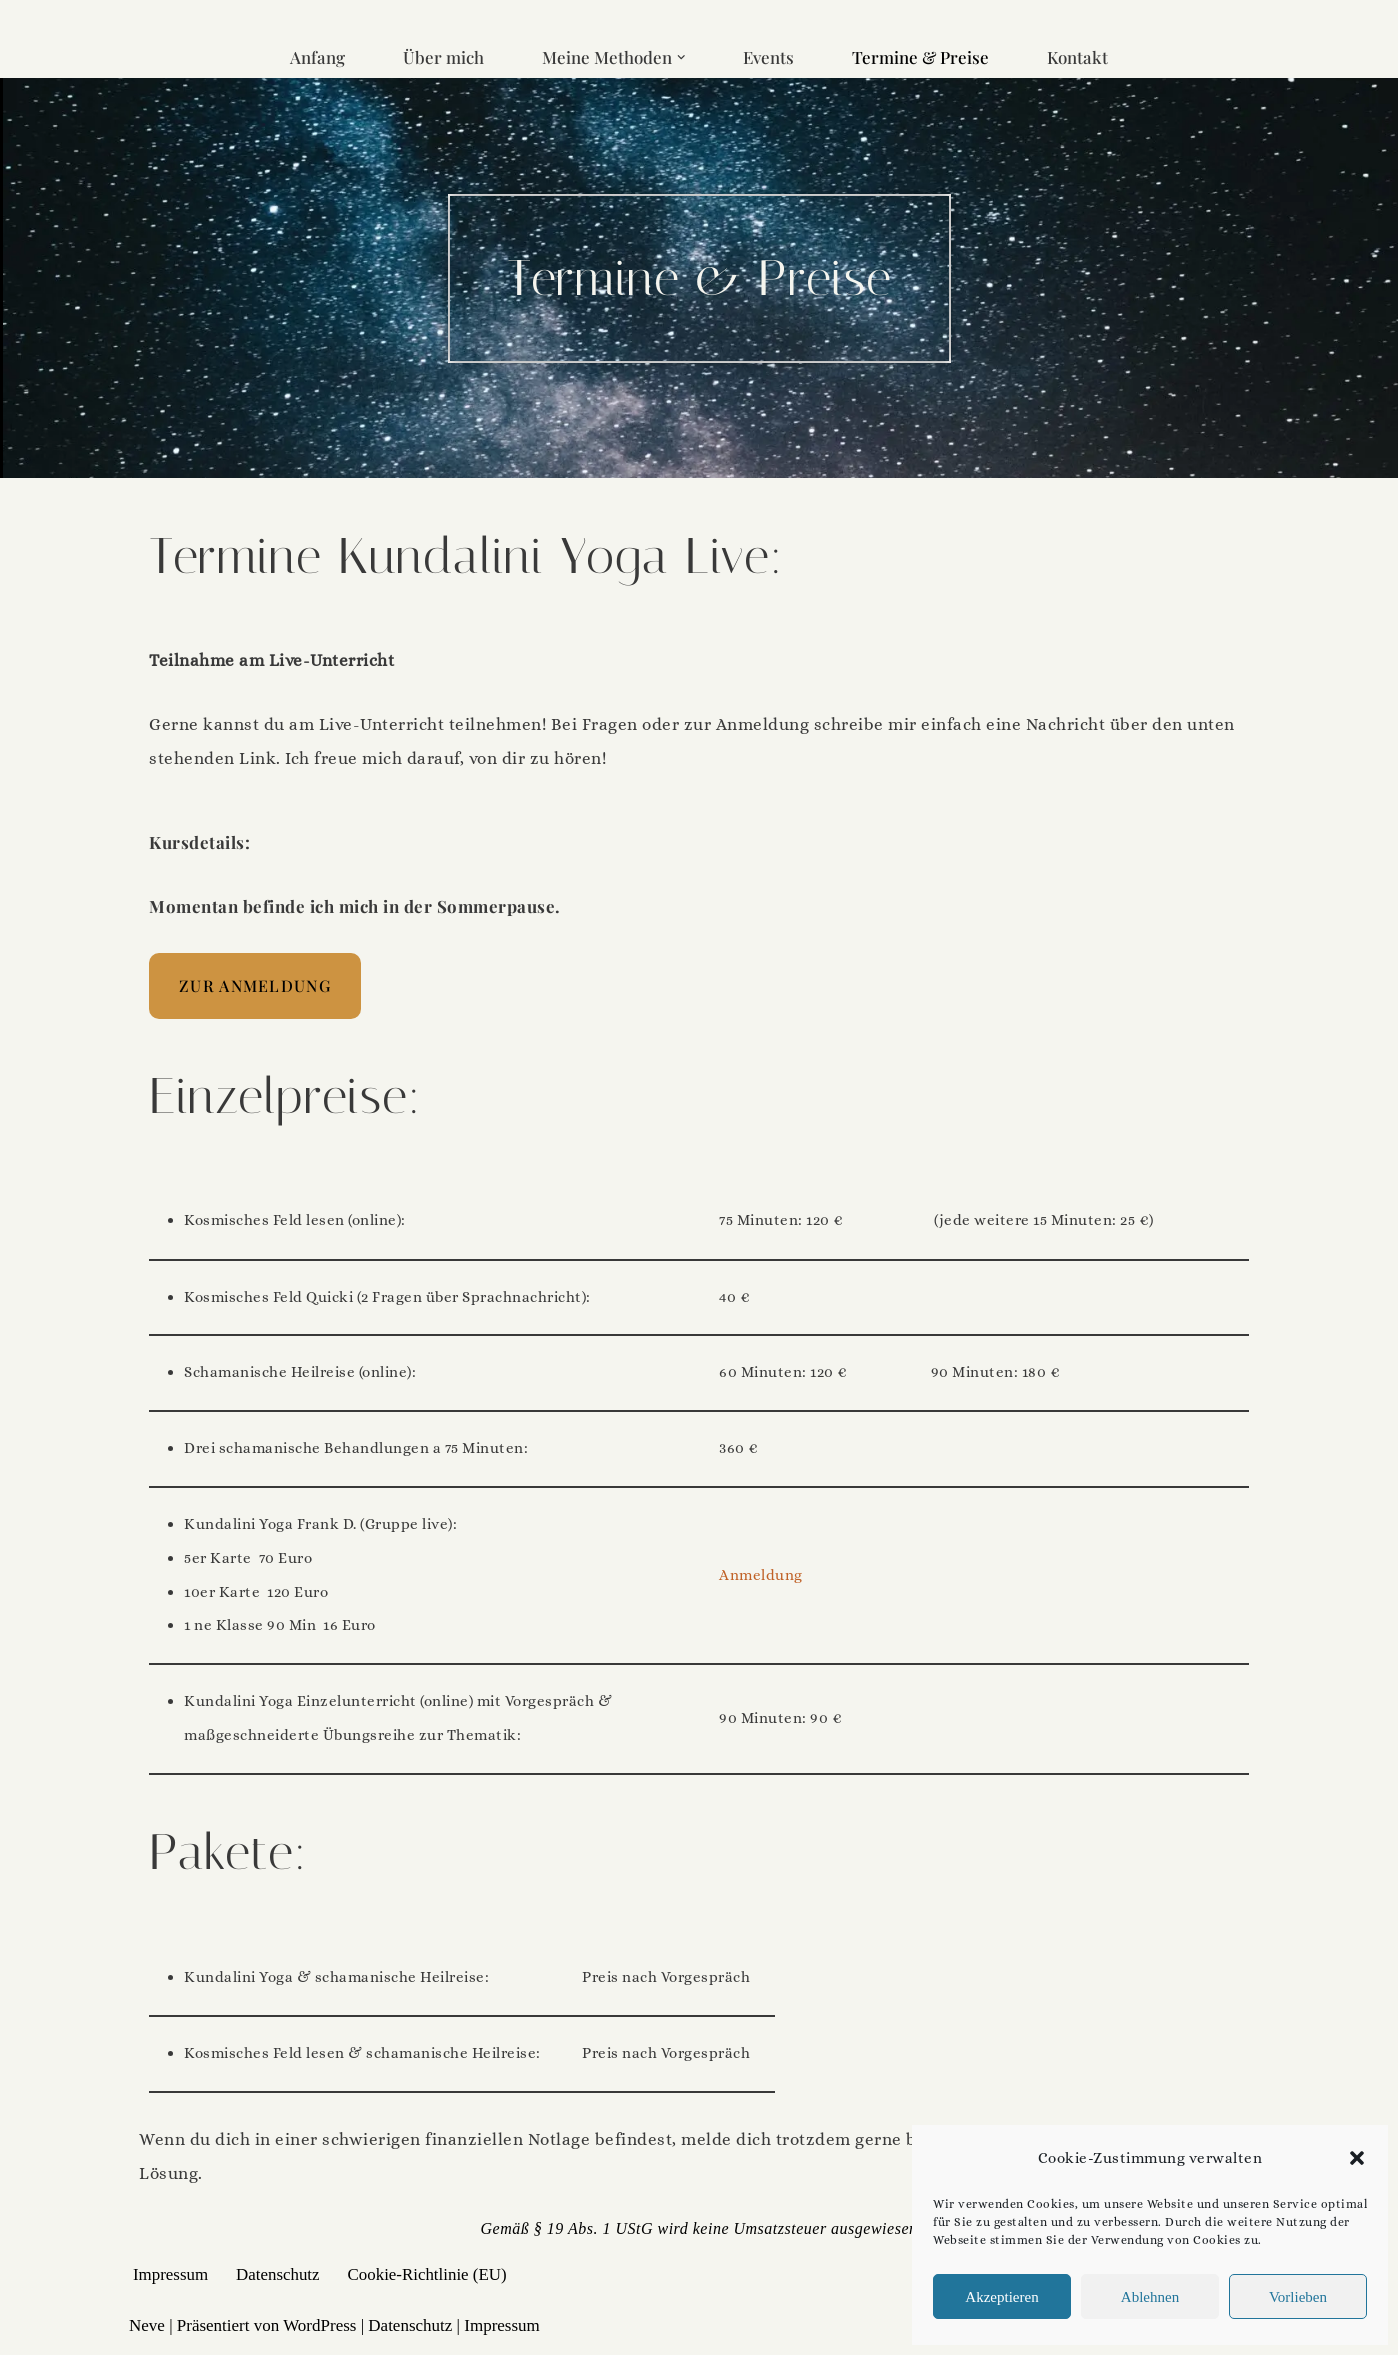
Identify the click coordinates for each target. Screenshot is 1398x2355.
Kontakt (1078, 57)
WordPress (319, 2329)
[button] (1357, 2158)
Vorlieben (1298, 2297)
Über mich (442, 57)
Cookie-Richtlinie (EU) (429, 2278)
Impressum (171, 2278)
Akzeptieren (1001, 2297)
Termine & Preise (921, 57)
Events (768, 57)
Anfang (316, 57)
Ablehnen (1150, 2297)
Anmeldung (761, 1578)
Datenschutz (279, 2278)
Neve (147, 2329)
